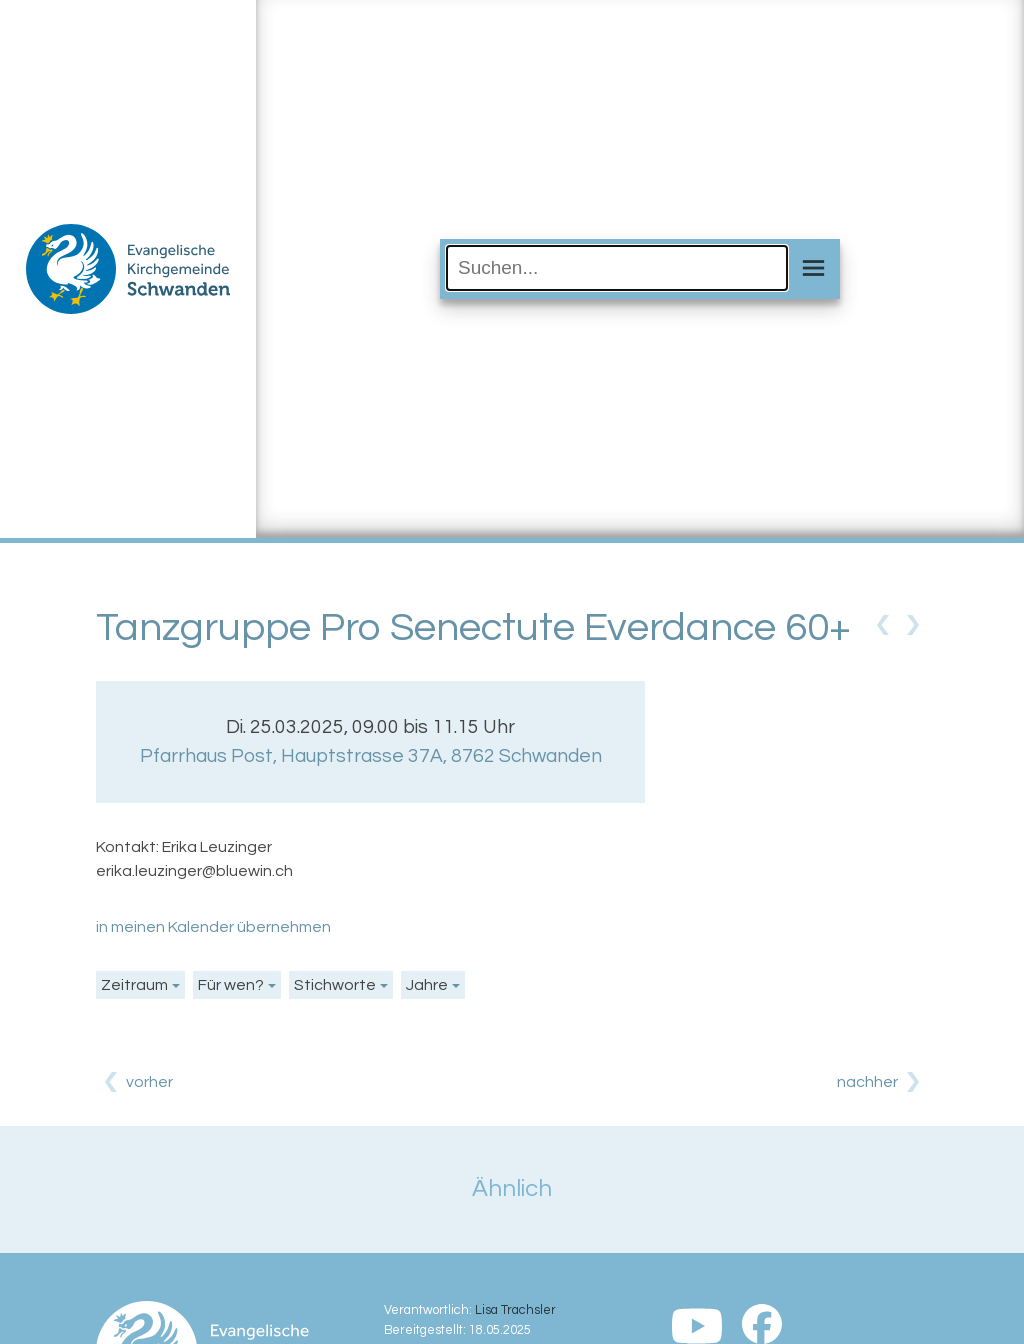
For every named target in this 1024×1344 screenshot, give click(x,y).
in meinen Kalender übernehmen (213, 927)
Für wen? (231, 985)
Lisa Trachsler (515, 1310)
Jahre (427, 985)
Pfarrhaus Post (371, 756)
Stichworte (335, 985)
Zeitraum (134, 985)
